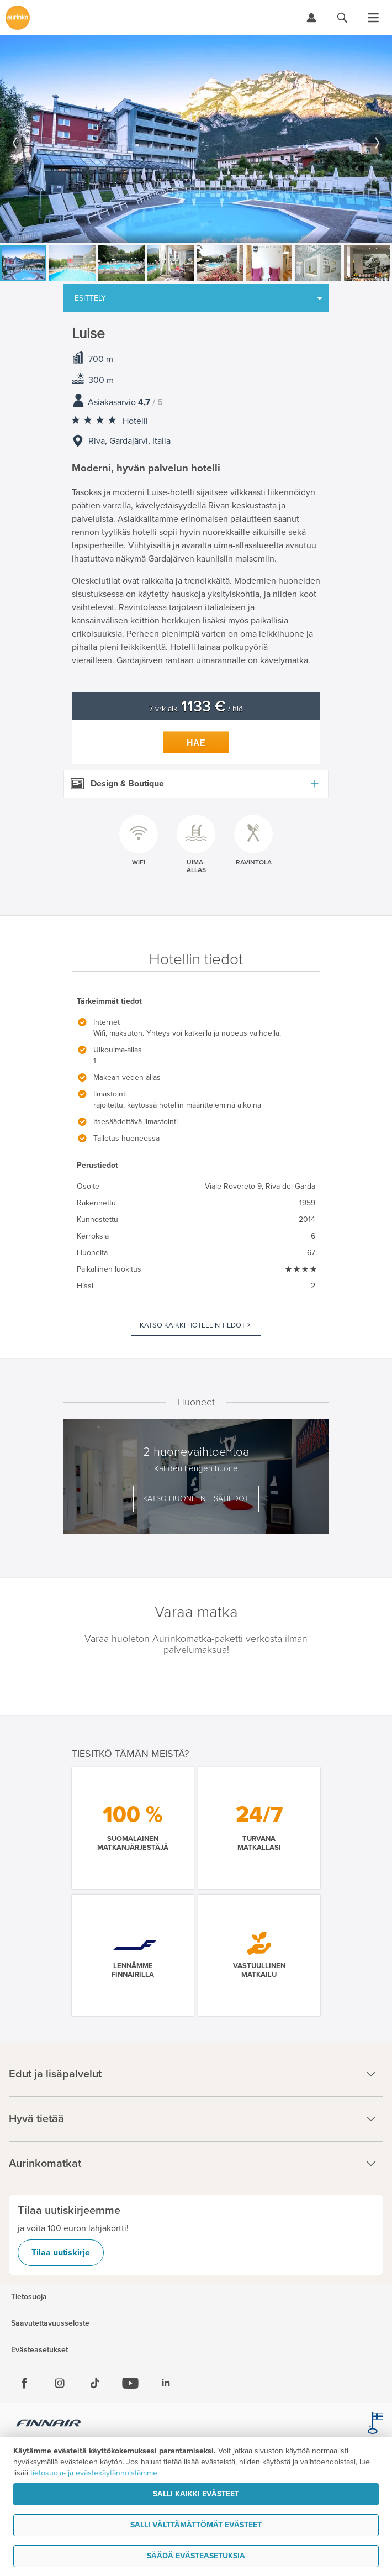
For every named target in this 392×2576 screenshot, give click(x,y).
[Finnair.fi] (49, 2424)
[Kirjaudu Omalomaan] (311, 17)
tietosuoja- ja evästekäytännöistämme (93, 2473)
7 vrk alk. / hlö (196, 708)
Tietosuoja (29, 2296)
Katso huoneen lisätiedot (196, 1498)
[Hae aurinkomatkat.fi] (342, 17)
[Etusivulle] (18, 18)
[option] (196, 139)
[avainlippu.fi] (375, 2424)
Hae (196, 743)
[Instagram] (59, 2383)
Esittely (90, 298)
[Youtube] (130, 2383)
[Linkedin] (165, 2383)
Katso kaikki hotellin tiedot (192, 1325)
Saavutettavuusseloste (50, 2323)
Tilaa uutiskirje (60, 2252)
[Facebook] (24, 2383)
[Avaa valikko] (373, 17)
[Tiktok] (95, 2383)
